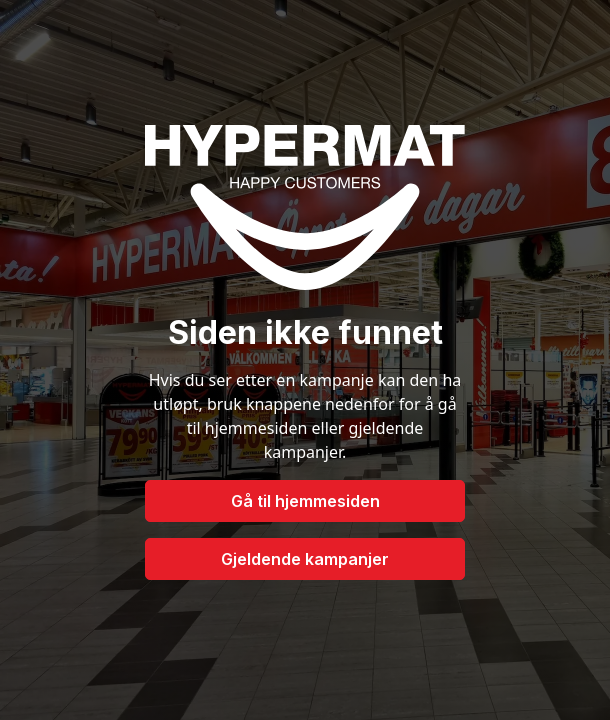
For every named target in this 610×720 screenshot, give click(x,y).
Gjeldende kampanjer (305, 559)
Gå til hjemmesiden (305, 501)
